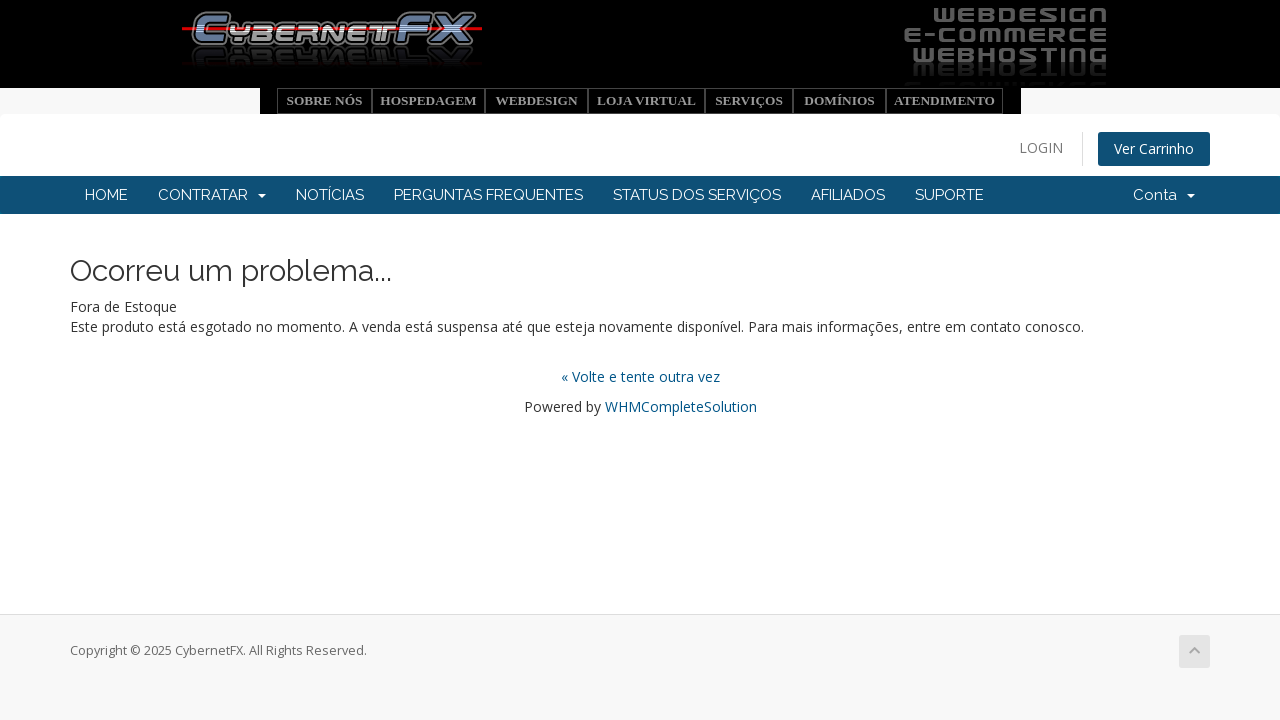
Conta (1164, 195)
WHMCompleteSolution (681, 406)
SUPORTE (949, 195)
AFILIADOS (848, 195)
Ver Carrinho (1154, 148)
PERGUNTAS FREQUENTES (488, 195)
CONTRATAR (212, 195)
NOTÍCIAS (330, 195)
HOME (106, 195)
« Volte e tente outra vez (640, 376)
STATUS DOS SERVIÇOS (697, 195)
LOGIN (1041, 147)
